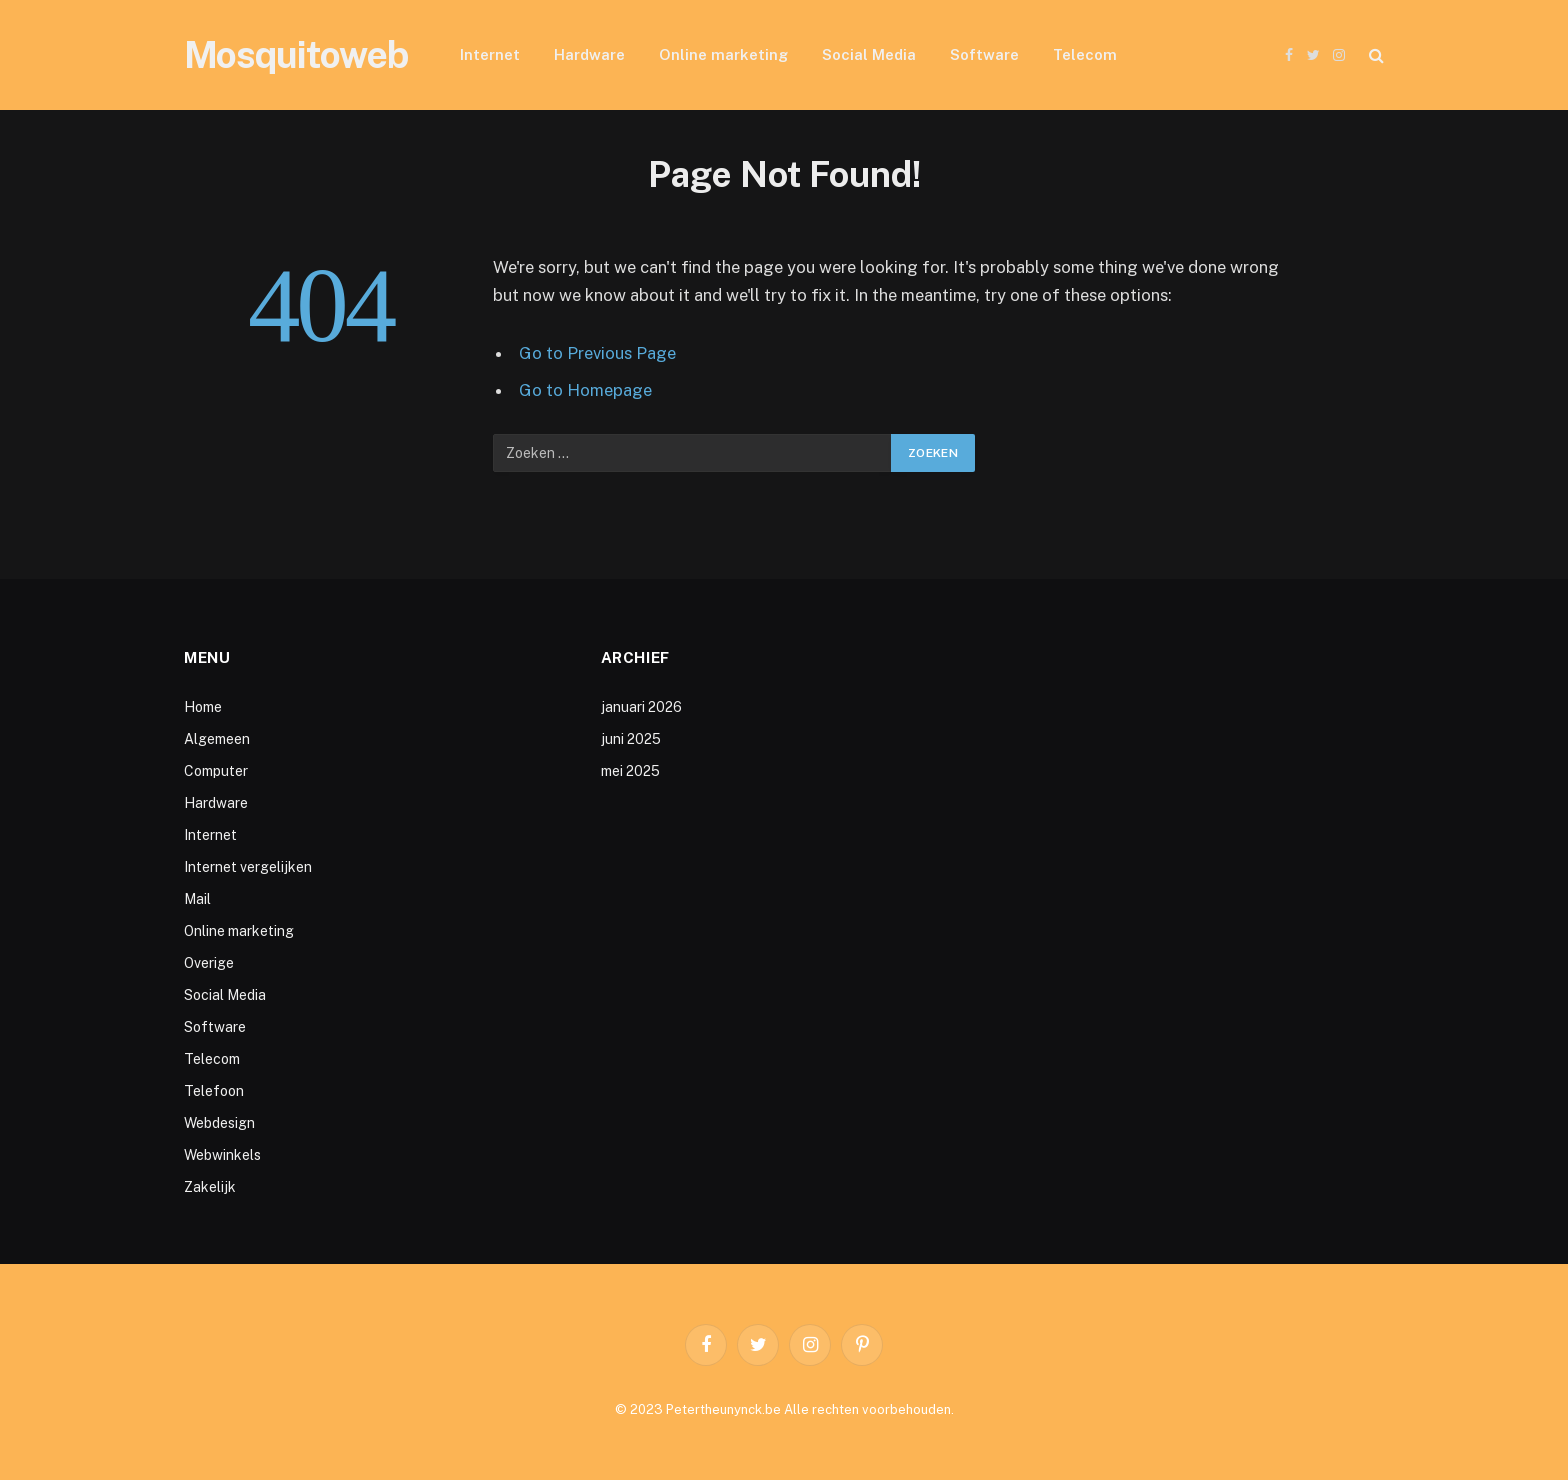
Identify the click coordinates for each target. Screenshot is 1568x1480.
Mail (197, 899)
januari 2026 (641, 707)
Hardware (589, 54)
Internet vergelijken (248, 867)
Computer (216, 771)
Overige (209, 963)
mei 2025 (630, 771)
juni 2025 (631, 739)
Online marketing (723, 54)
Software (984, 54)
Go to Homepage (585, 390)
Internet (490, 54)
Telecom (1085, 54)
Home (203, 707)
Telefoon (214, 1091)
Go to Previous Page (597, 353)
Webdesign (219, 1123)
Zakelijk (210, 1187)
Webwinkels (222, 1155)
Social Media (869, 54)
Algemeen (217, 739)
